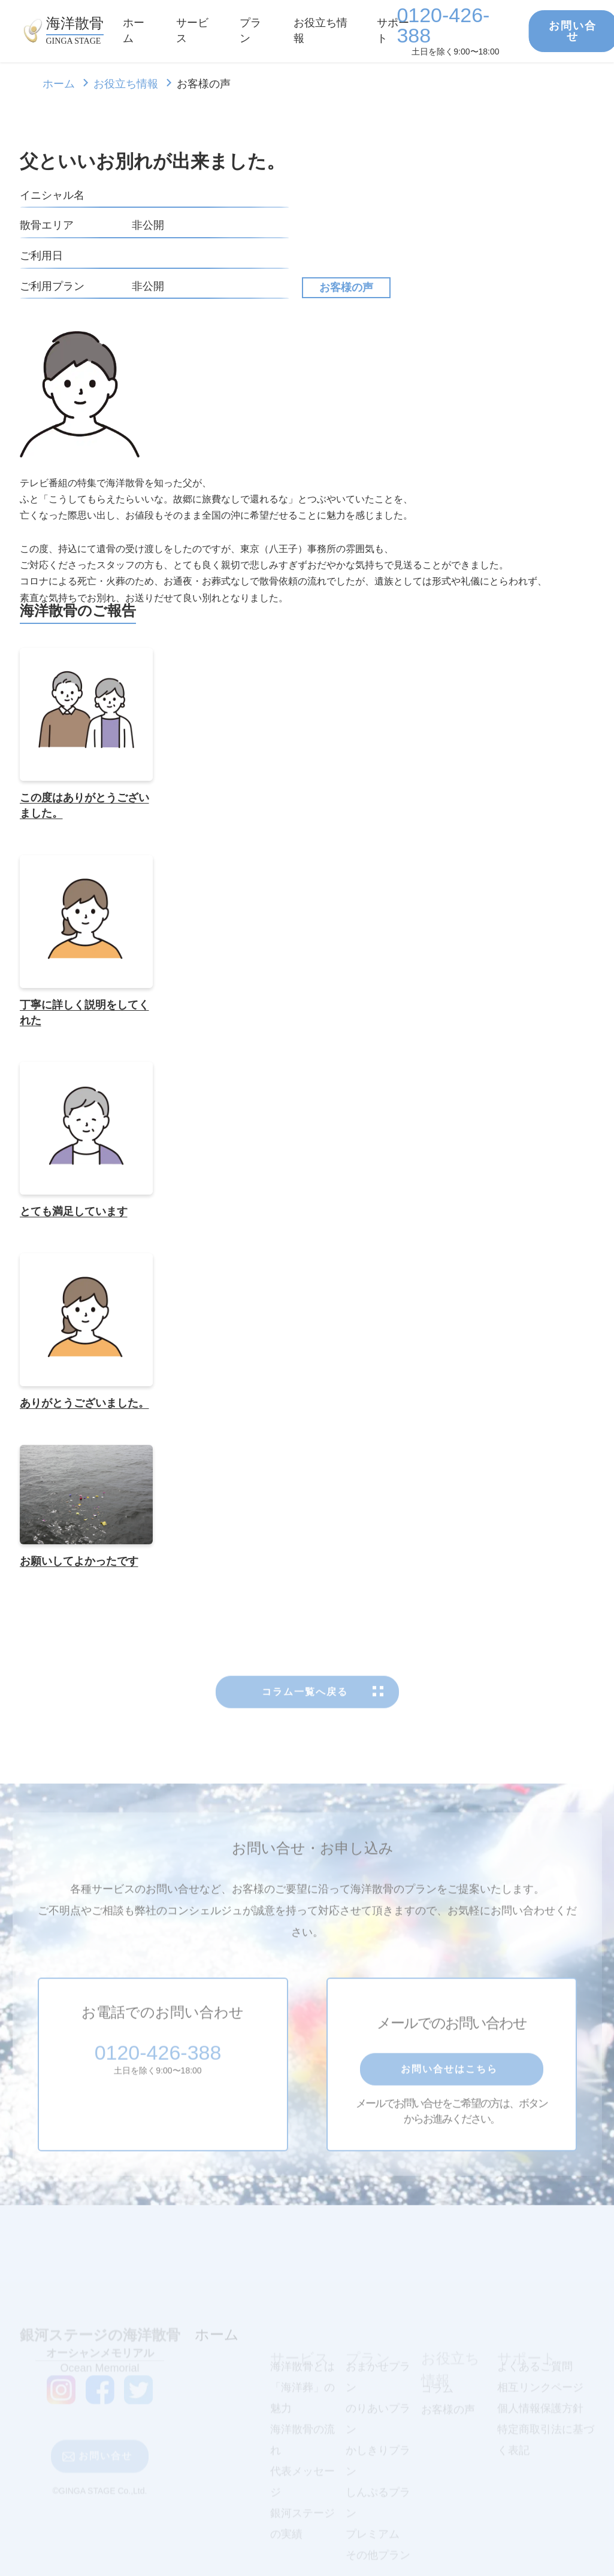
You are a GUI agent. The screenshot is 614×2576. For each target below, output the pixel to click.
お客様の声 (346, 287)
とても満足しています (74, 1214)
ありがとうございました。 (84, 1405)
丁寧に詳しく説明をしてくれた (84, 1014)
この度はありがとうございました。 (84, 808)
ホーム (59, 84)
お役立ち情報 (125, 84)
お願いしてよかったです (79, 1563)
